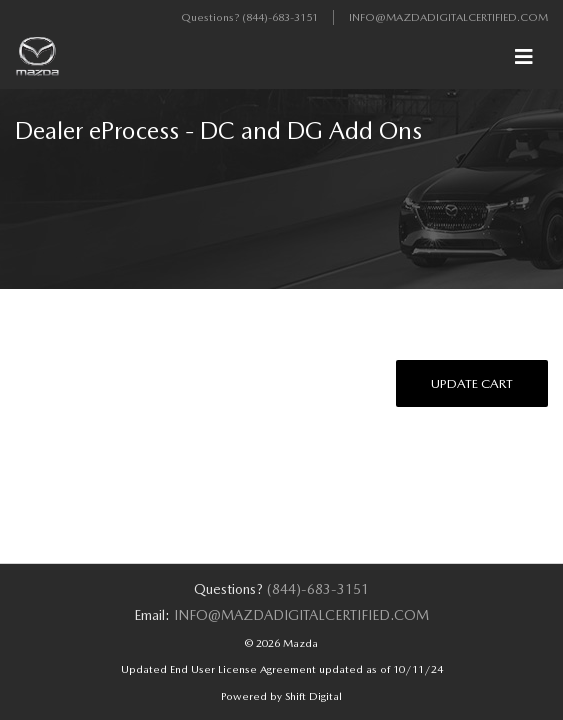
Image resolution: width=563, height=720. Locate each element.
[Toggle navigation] (524, 57)
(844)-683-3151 (280, 17)
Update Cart (472, 383)
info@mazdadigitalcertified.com (448, 17)
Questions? (211, 17)
